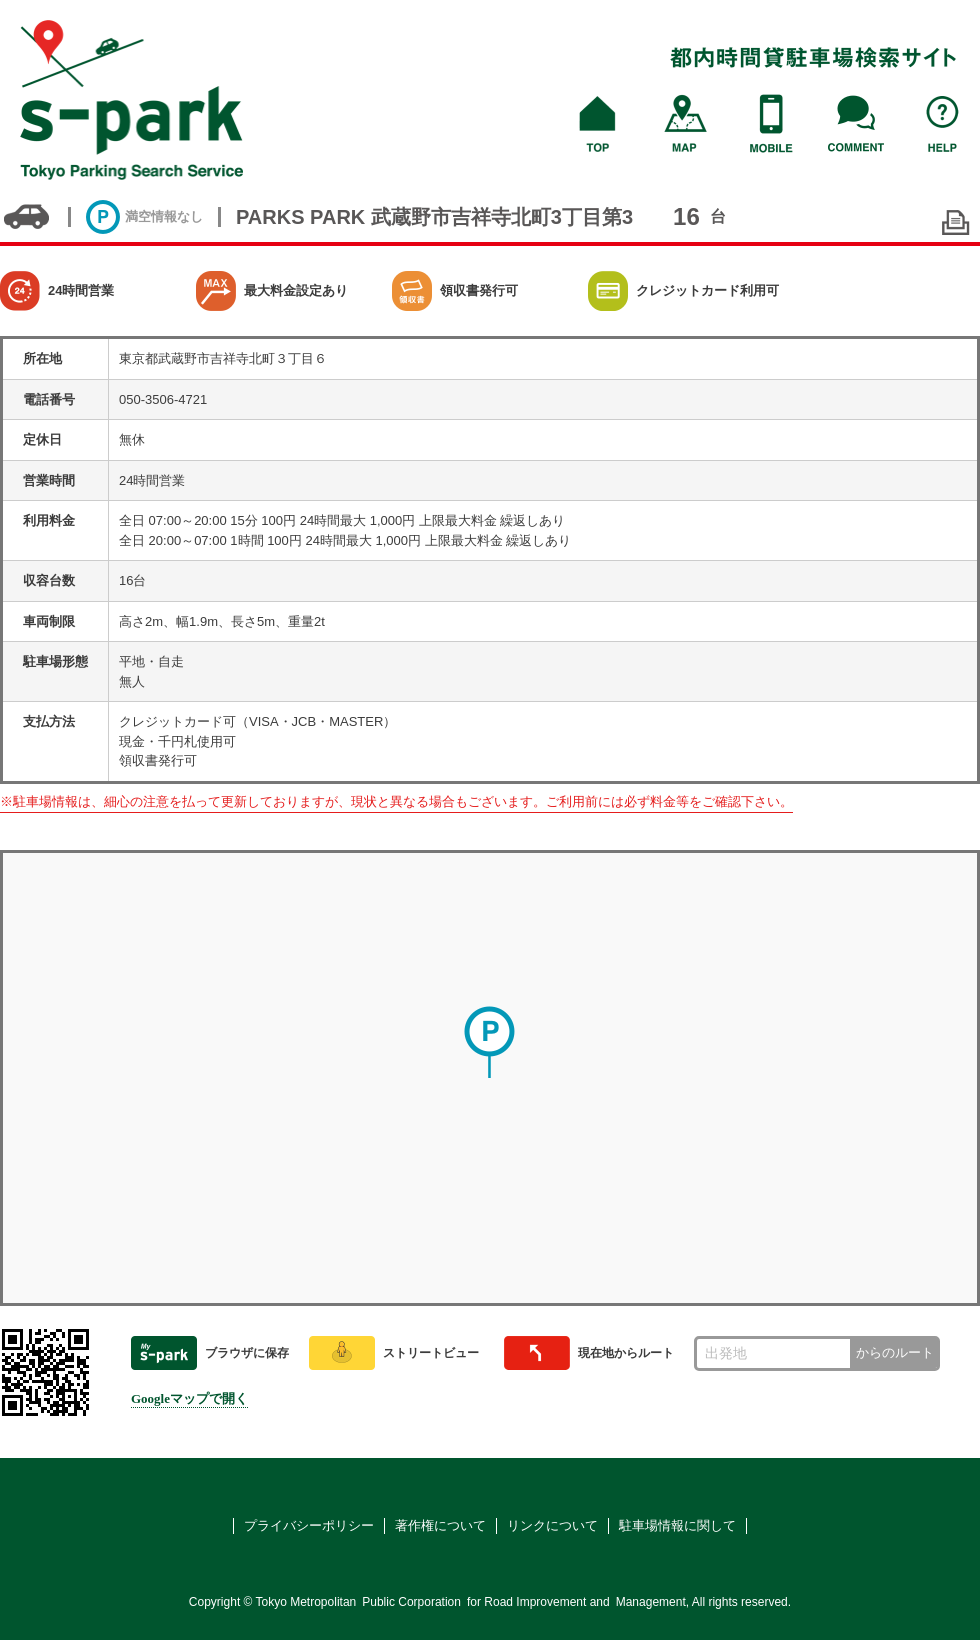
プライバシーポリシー (309, 1525)
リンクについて (552, 1525)
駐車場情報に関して (677, 1525)
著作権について (440, 1525)
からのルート (895, 1352)
